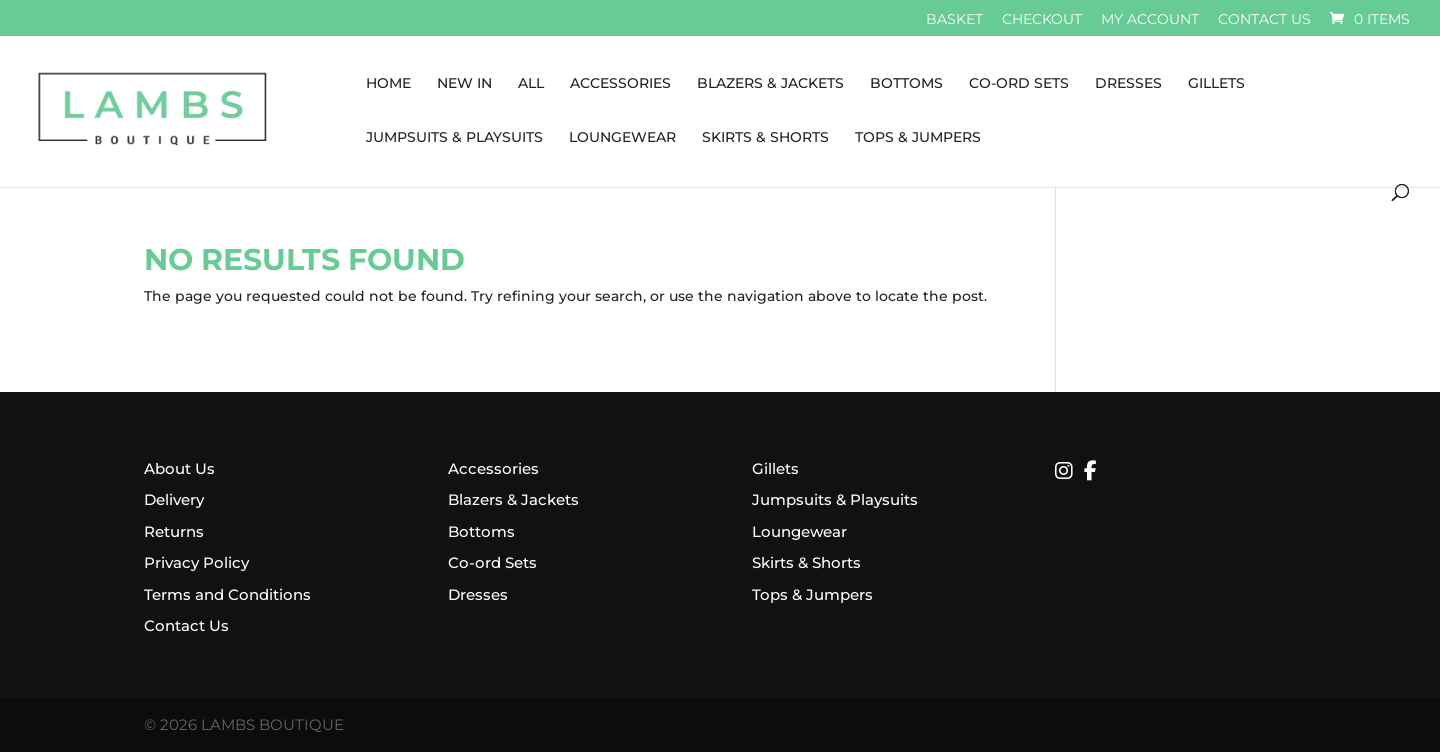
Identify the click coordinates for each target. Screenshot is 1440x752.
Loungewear (622, 138)
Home (388, 84)
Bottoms (906, 84)
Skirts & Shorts (765, 138)
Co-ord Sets (492, 562)
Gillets (1216, 84)
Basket (954, 20)
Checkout (1042, 20)
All (531, 84)
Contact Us (186, 625)
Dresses (1128, 84)
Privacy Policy (196, 562)
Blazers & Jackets (770, 84)
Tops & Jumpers (918, 138)
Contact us (1264, 20)
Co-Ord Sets (1019, 84)
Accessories (620, 84)
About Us (179, 468)
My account (1150, 20)
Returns (174, 531)
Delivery (174, 499)
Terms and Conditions (227, 594)
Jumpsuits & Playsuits (454, 138)
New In (464, 84)
